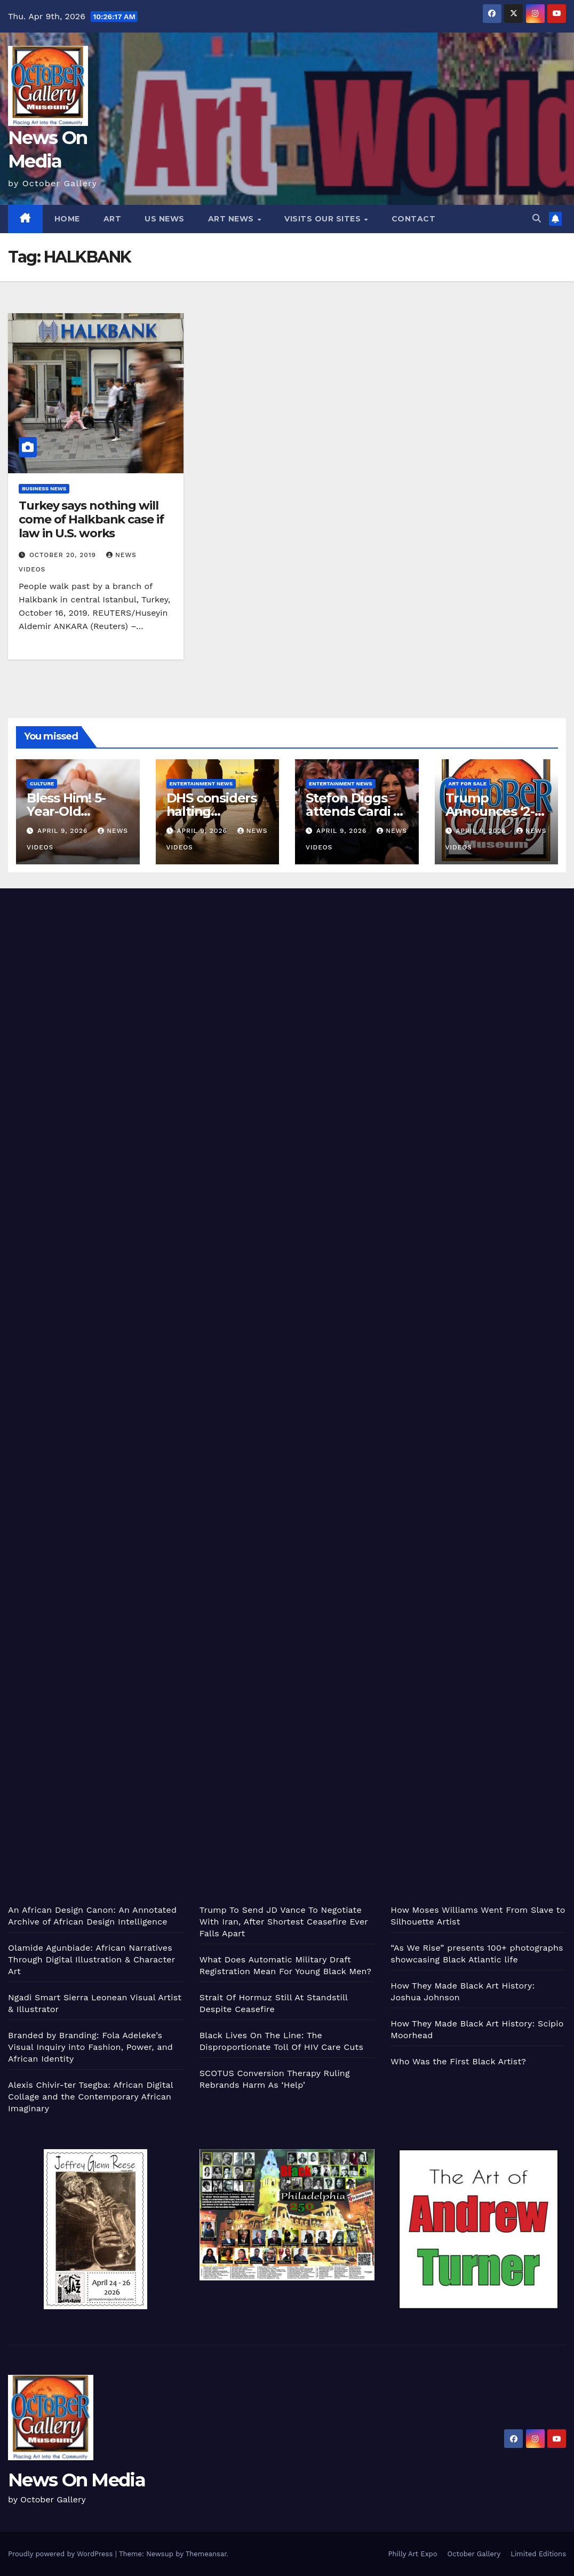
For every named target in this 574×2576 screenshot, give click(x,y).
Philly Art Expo (412, 2554)
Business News (44, 488)
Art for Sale (468, 783)
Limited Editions (538, 2554)
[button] (536, 218)
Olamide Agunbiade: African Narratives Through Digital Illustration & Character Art (91, 1959)
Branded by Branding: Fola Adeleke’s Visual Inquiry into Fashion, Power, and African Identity (90, 2047)
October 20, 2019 (64, 555)
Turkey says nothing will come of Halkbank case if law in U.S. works (91, 519)
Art (112, 219)
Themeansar (206, 2554)
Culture (42, 783)
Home (67, 219)
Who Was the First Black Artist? (458, 2061)
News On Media (76, 2480)
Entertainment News (201, 783)
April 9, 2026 (63, 830)
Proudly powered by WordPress (61, 2554)
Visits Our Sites (323, 219)
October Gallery (474, 2554)
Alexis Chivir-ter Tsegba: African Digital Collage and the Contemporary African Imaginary (90, 2096)
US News (165, 219)
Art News (232, 219)
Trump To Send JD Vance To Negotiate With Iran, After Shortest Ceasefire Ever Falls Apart (284, 1921)
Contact (414, 219)
